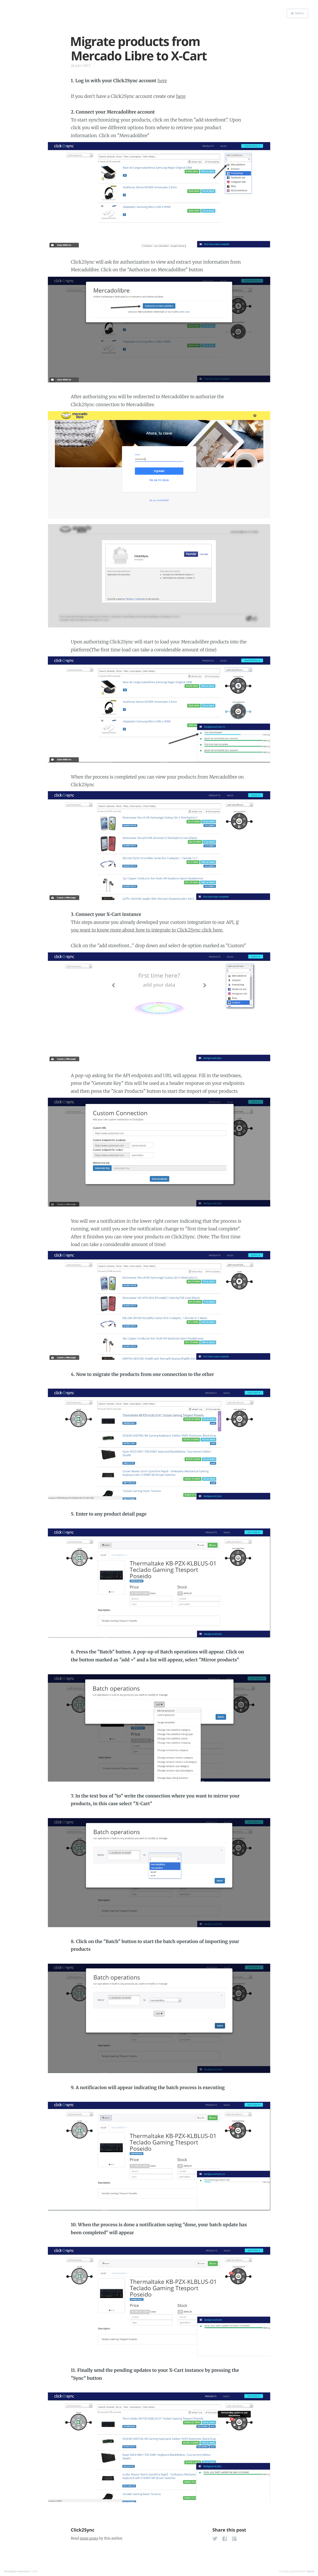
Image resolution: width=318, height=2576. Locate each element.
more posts (89, 2538)
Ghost (310, 2571)
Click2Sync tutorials (16, 2571)
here (162, 80)
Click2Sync (82, 2530)
